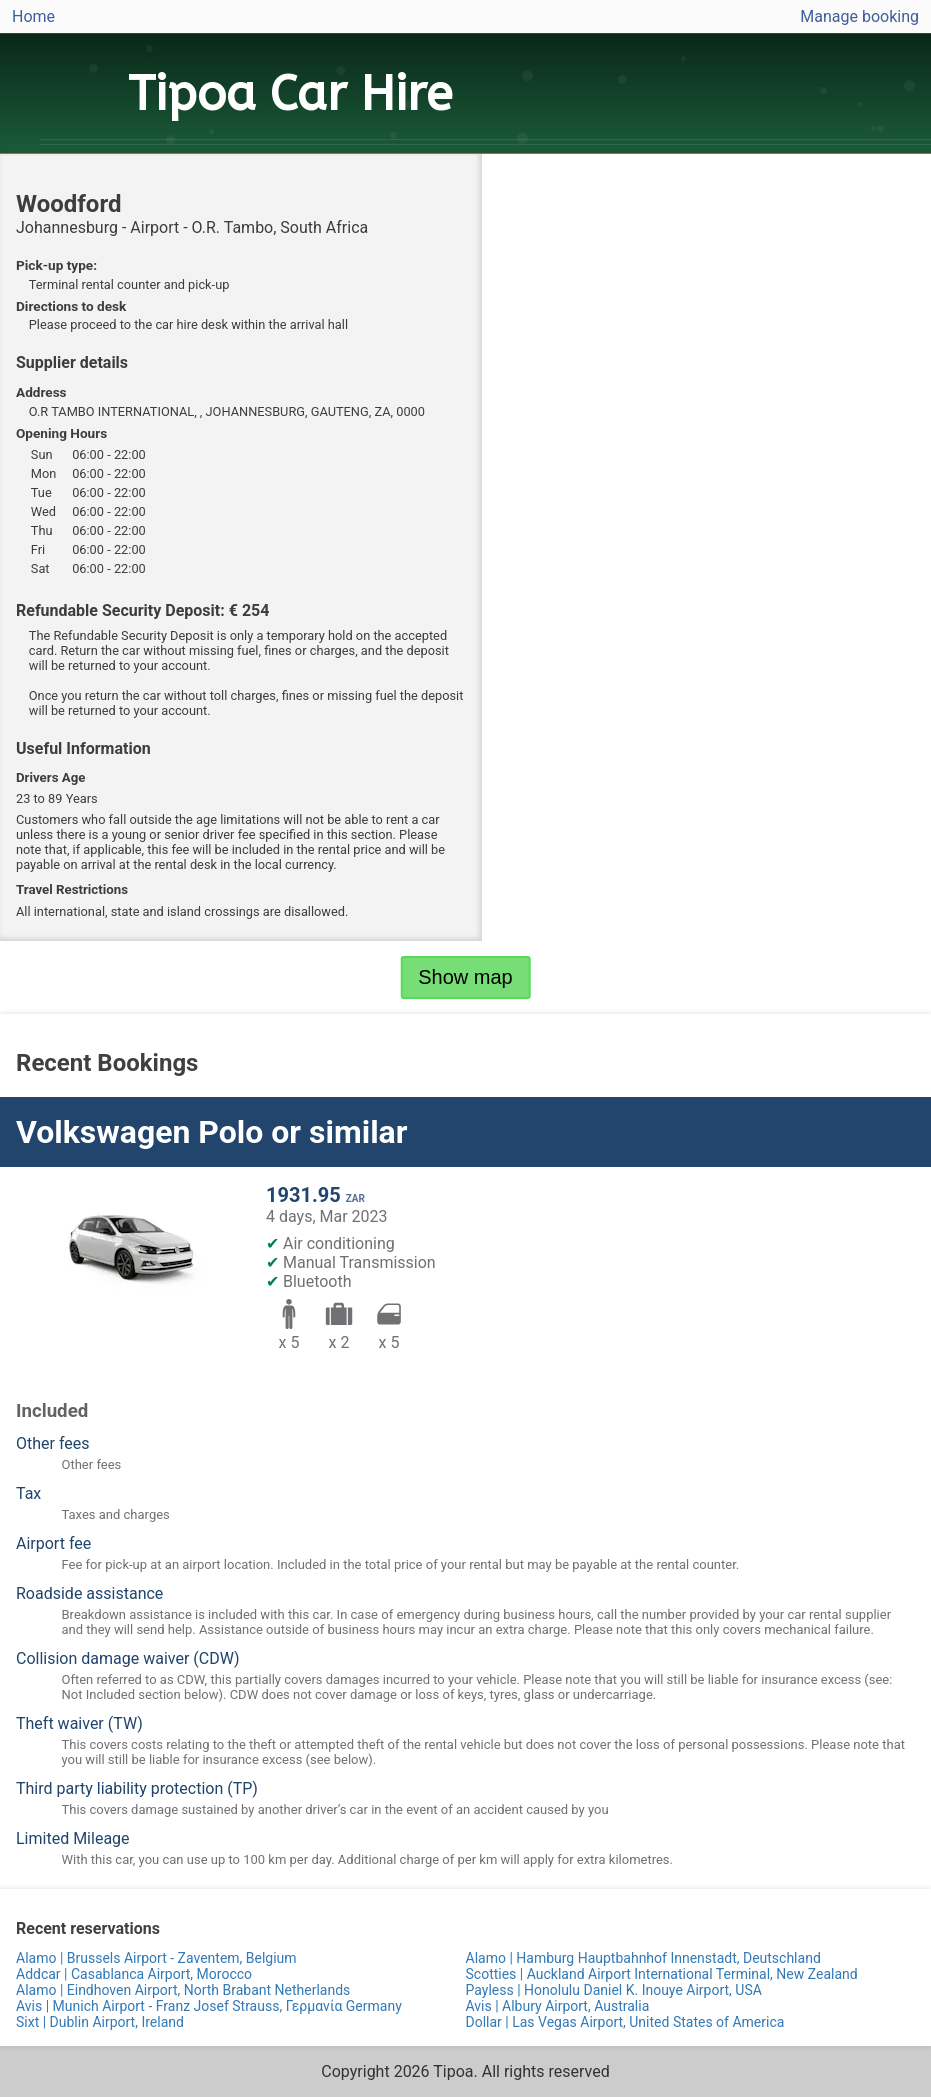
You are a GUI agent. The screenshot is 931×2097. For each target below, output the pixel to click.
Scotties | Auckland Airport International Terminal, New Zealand (662, 1974)
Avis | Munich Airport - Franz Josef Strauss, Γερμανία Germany (209, 2006)
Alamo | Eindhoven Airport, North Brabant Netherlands (183, 1990)
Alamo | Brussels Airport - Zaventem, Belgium (156, 1958)
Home (33, 16)
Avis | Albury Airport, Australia (558, 2006)
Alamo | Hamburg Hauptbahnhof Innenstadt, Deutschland (643, 1958)
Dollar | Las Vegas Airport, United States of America (625, 2022)
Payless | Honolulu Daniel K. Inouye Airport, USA (614, 1990)
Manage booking (859, 16)
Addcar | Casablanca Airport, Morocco (134, 1974)
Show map (465, 977)
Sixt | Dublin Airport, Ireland (100, 2022)
